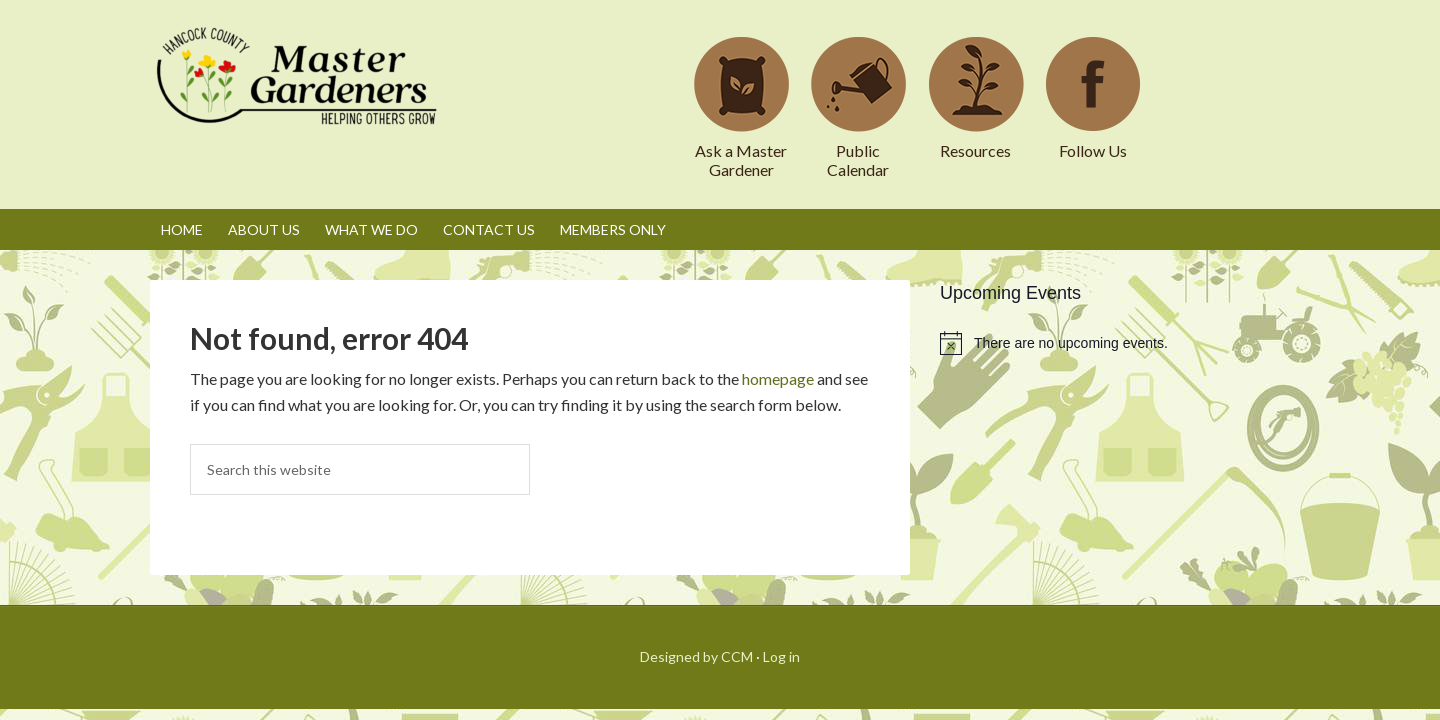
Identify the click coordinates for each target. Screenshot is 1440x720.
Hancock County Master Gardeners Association (300, 95)
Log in (781, 656)
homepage (778, 378)
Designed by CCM (696, 656)
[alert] (1115, 343)
